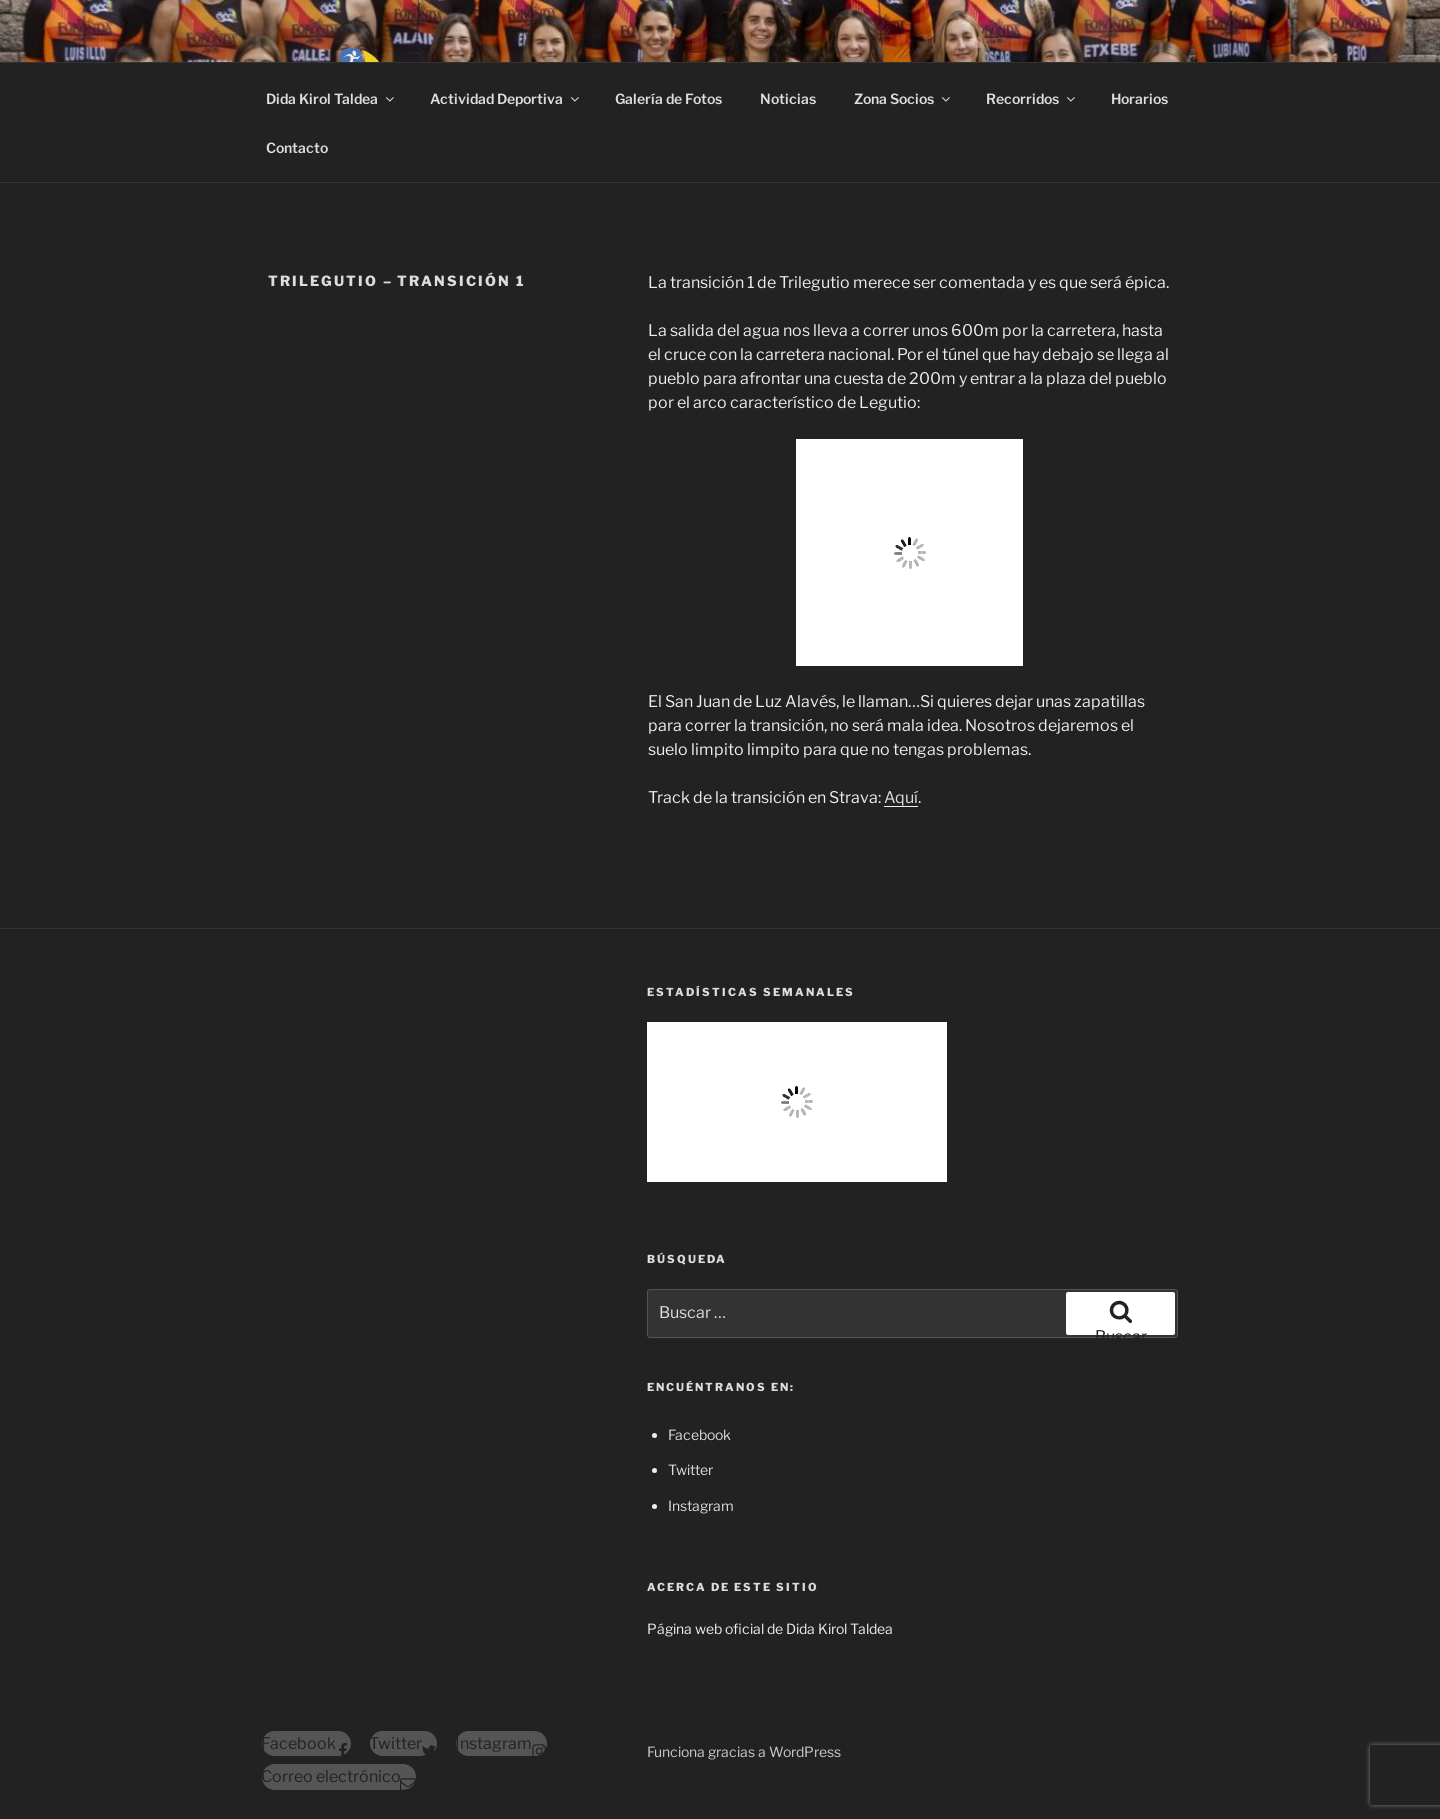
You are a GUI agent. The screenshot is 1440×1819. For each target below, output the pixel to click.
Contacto (297, 147)
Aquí (901, 797)
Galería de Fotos (668, 98)
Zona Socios (903, 98)
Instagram (701, 1505)
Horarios (1139, 98)
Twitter (690, 1469)
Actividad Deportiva (506, 98)
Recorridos (1032, 98)
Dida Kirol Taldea (331, 98)
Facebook (699, 1434)
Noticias (788, 98)
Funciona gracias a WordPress (744, 1751)
